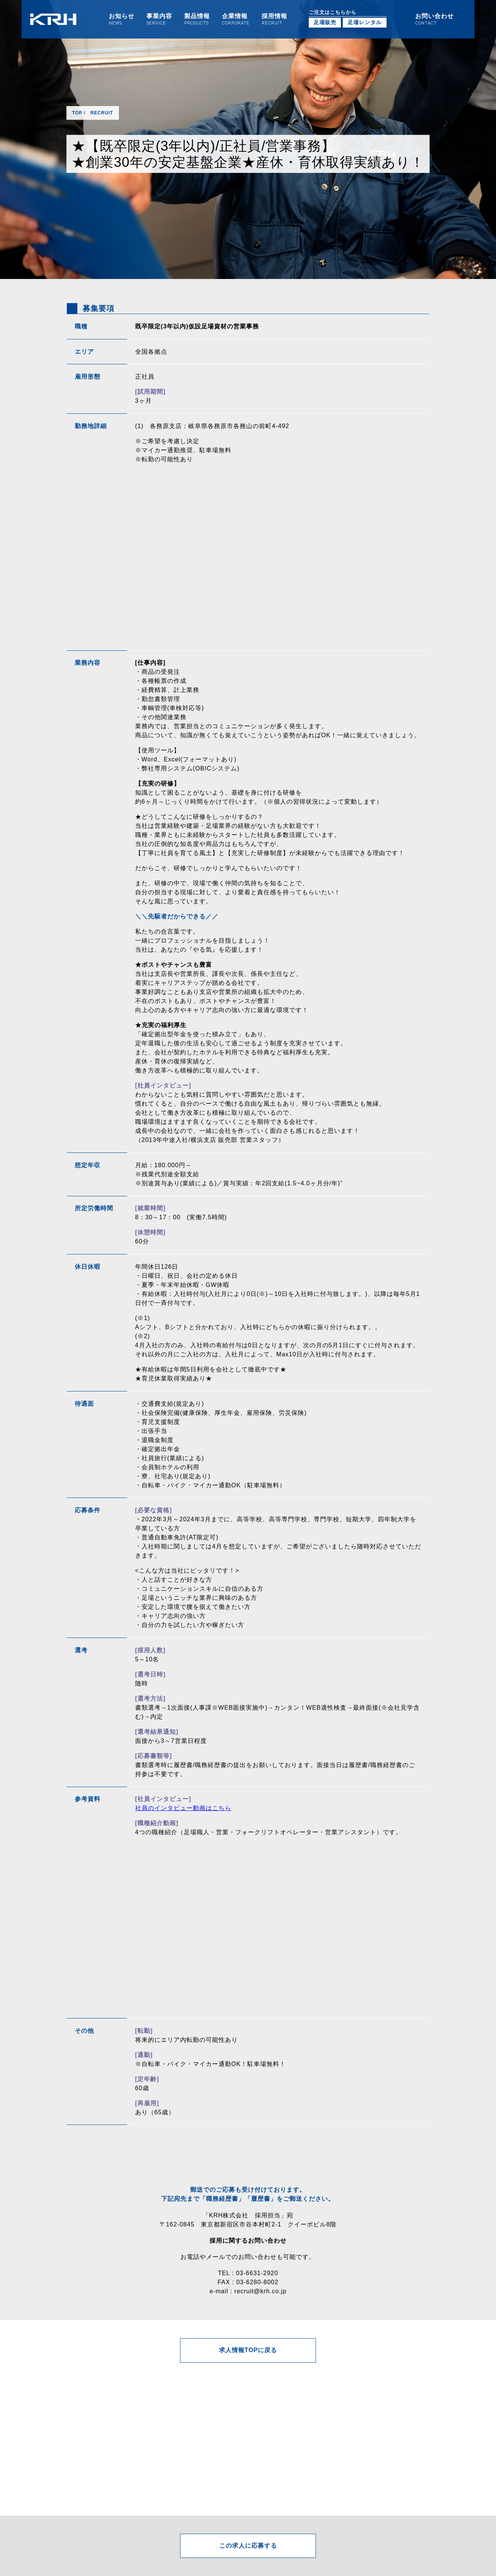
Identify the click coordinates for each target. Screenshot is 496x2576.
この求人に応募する (248, 2545)
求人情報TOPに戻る (248, 2350)
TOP (77, 113)
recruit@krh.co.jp (260, 2291)
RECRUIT (101, 113)
